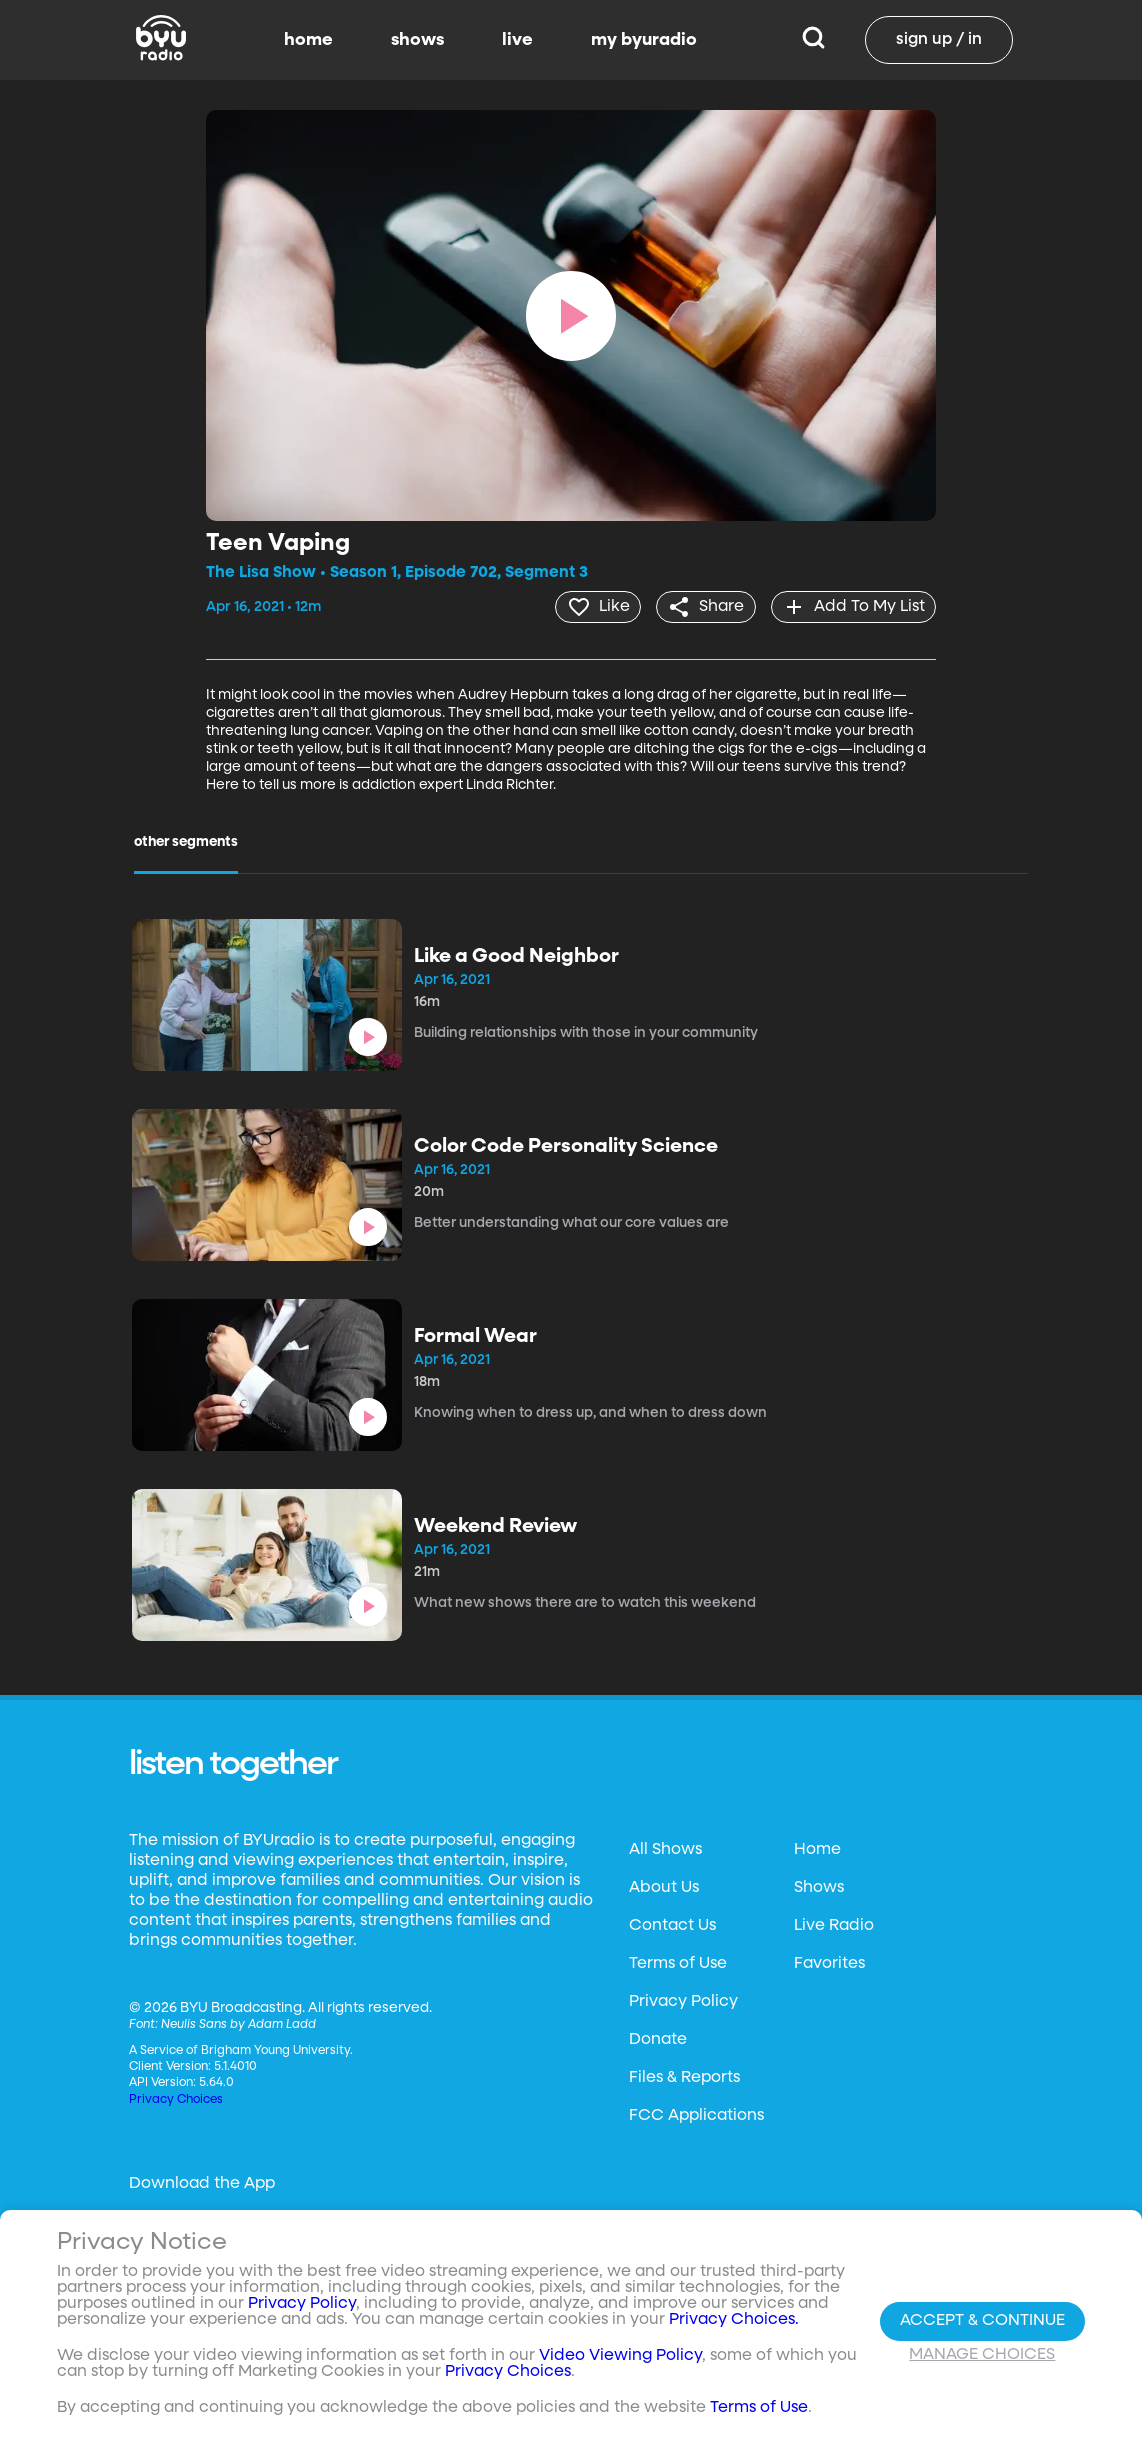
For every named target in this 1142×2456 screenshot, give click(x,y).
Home (817, 1849)
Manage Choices (982, 2355)
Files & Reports (684, 2077)
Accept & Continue (982, 2321)
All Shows (665, 1849)
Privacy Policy (683, 2001)
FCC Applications (696, 2115)
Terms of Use (678, 1963)
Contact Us (672, 1925)
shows (417, 40)
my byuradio (644, 40)
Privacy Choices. (734, 2320)
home (308, 40)
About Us (664, 1887)
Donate (658, 2039)
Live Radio (834, 1925)
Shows (819, 1887)
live (517, 40)
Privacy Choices (176, 2099)
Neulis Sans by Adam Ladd (238, 2024)
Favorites (829, 1963)
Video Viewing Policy (620, 2356)
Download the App (202, 2183)
